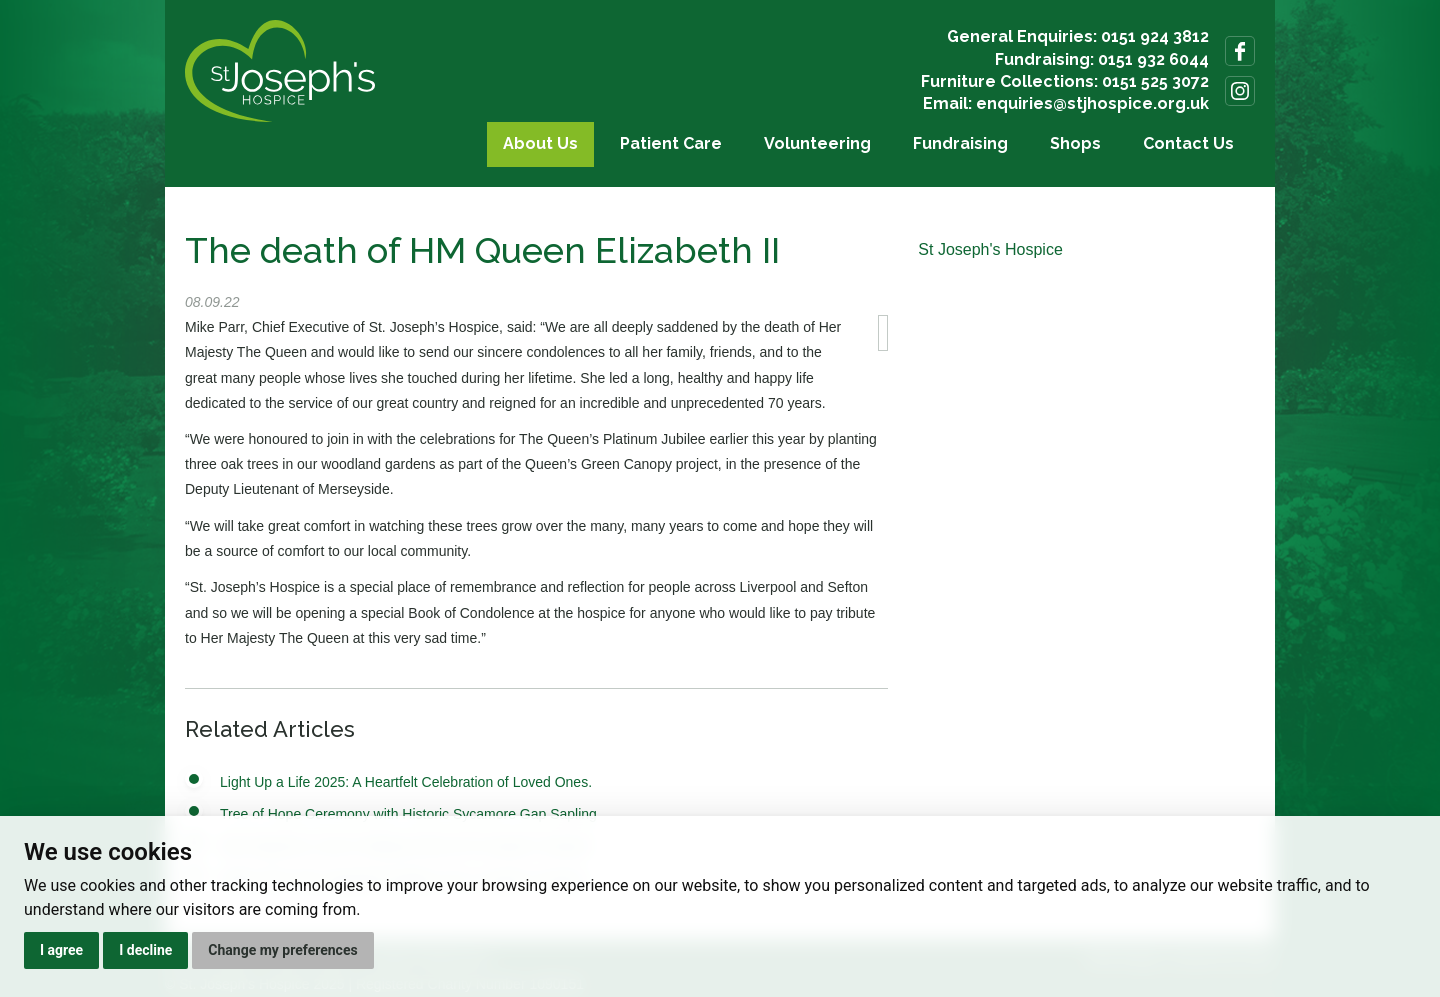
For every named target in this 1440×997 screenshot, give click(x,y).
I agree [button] (61, 950)
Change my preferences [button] (282, 950)
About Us (540, 143)
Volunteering (817, 143)
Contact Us (1188, 143)
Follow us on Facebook (1240, 51)
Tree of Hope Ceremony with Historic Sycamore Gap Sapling (408, 814)
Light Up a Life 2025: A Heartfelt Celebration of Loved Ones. (406, 782)
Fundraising (960, 143)
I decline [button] (145, 950)
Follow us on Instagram (1240, 91)
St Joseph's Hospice (990, 249)
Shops (1075, 143)
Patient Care (671, 143)
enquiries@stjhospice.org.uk (1092, 103)
